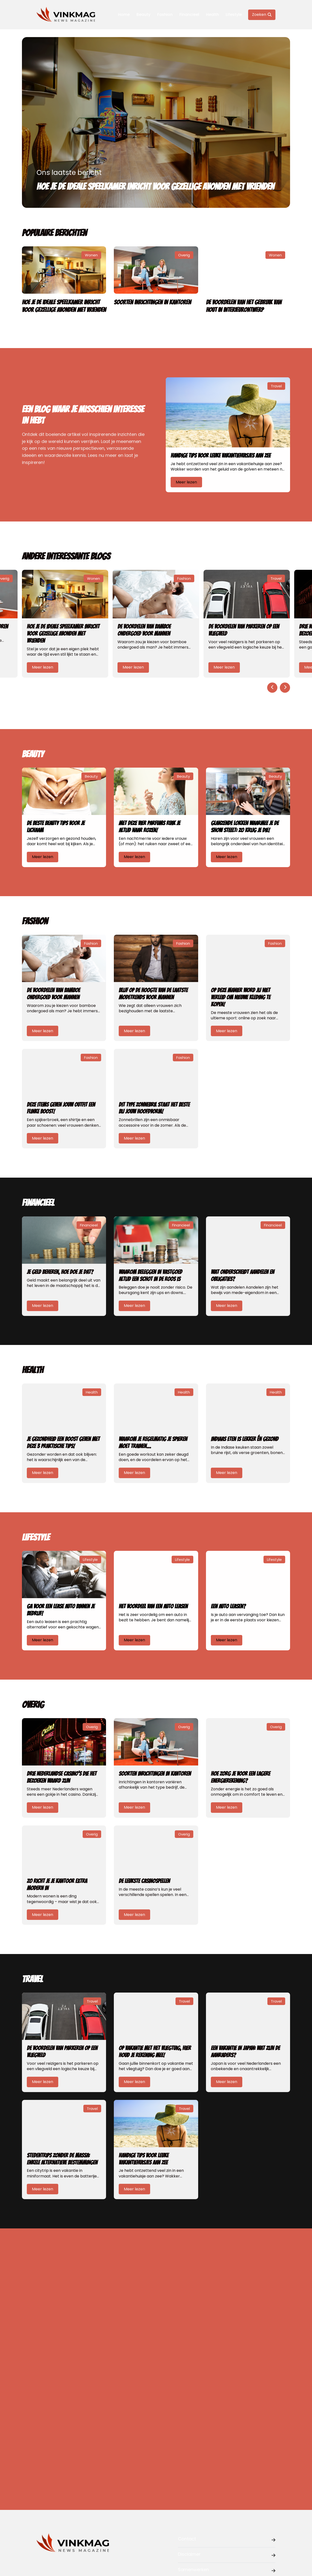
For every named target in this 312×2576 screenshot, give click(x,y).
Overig (184, 262)
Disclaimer (226, 2555)
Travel (276, 393)
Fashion (165, 14)
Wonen (91, 262)
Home (124, 14)
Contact (226, 2540)
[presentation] (258, 687)
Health (212, 14)
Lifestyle (234, 14)
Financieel (189, 14)
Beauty (143, 14)
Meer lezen (186, 489)
